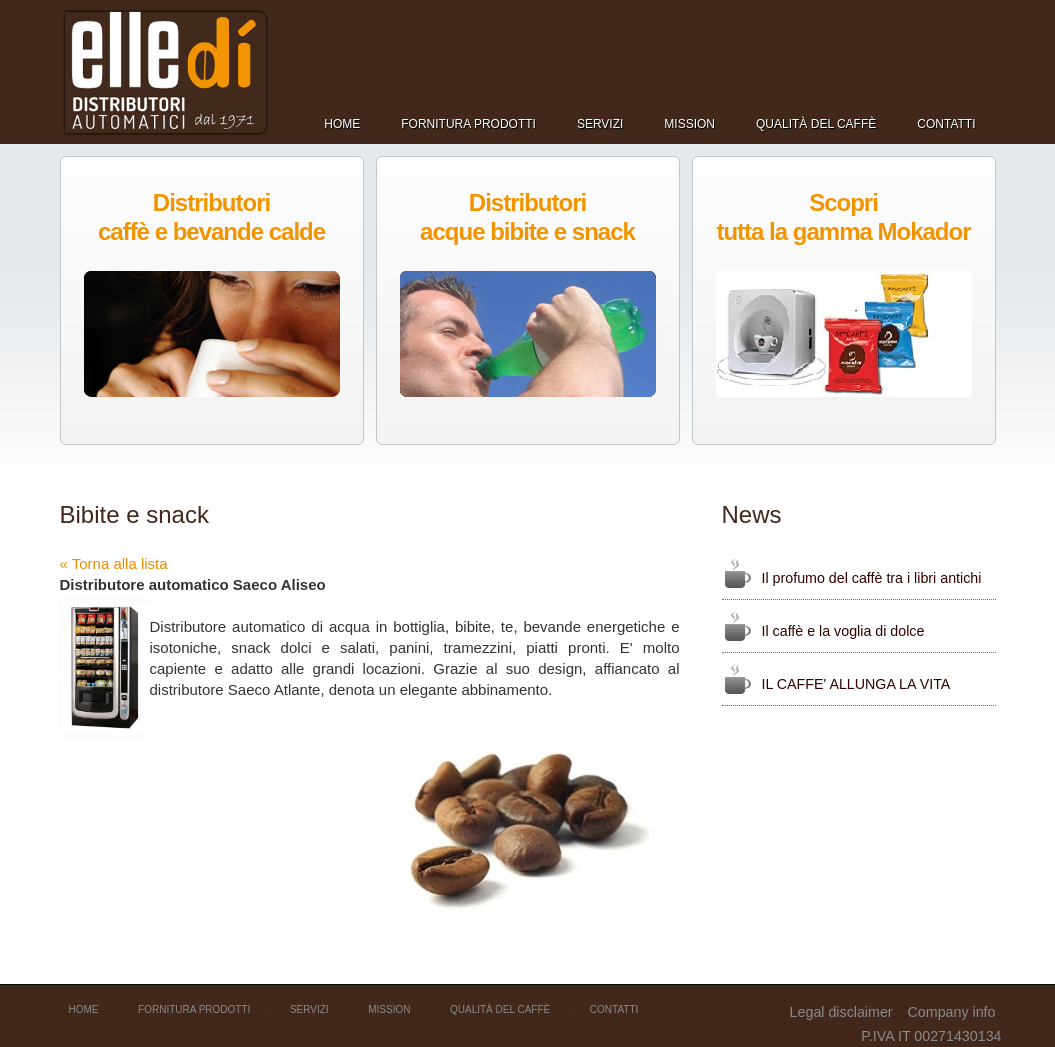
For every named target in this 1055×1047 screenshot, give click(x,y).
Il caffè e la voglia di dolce (843, 631)
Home (342, 124)
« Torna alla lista (114, 563)
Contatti (946, 124)
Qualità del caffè (816, 124)
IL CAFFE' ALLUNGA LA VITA (856, 684)
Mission (689, 124)
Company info (952, 1012)
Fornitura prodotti (468, 124)
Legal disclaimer (841, 1012)
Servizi (600, 124)
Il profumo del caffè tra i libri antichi (872, 578)
